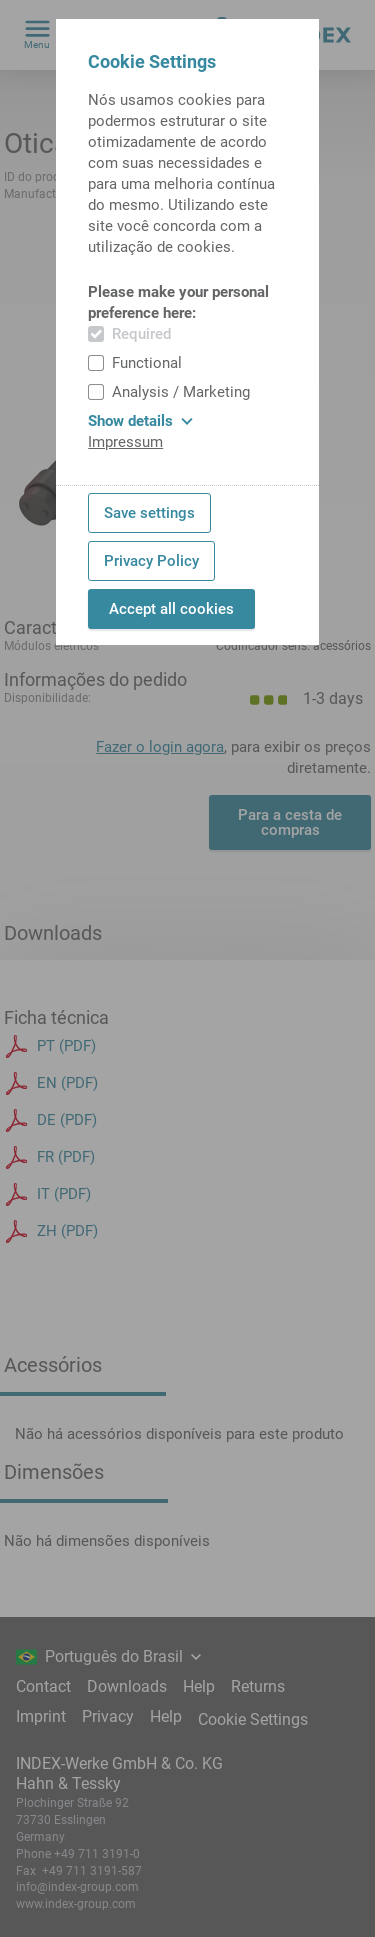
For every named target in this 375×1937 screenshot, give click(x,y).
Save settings (149, 513)
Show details (140, 421)
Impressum (125, 442)
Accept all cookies (171, 609)
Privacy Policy (151, 561)
